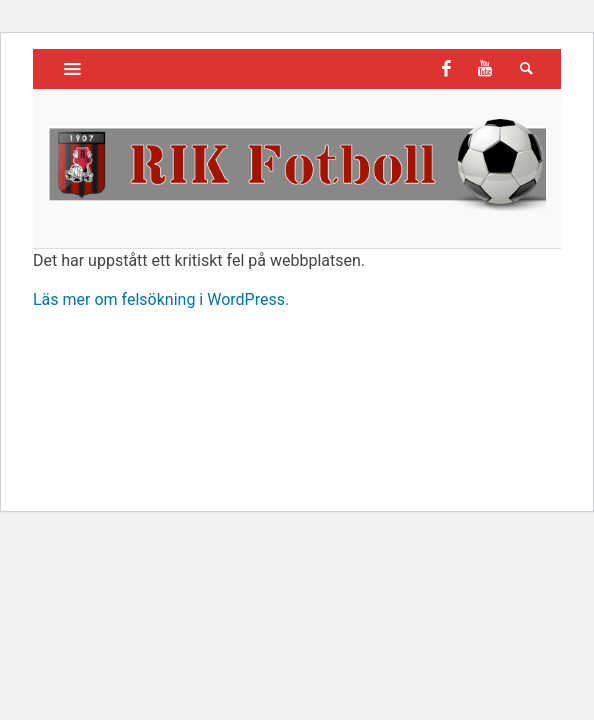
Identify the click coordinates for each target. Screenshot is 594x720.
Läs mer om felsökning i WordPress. (161, 299)
